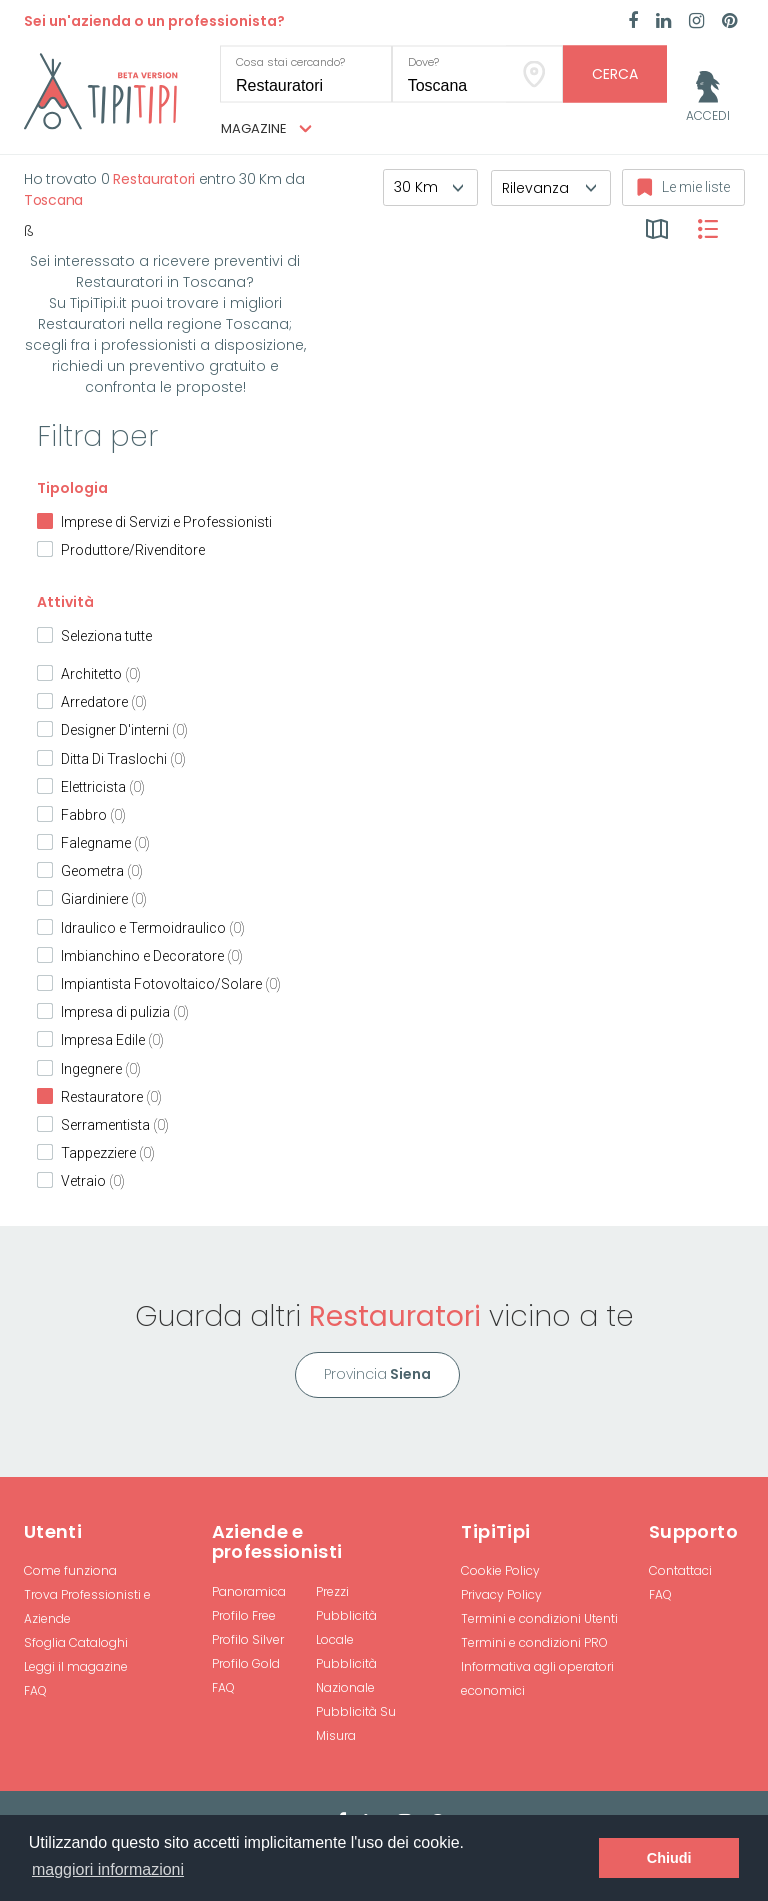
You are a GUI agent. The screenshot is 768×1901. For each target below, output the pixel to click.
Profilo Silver (248, 1639)
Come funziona (70, 1570)
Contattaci (680, 1570)
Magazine (266, 129)
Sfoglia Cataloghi (76, 1642)
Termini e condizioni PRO (534, 1642)
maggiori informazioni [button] (108, 1869)
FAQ (35, 1690)
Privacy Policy (501, 1594)
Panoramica (249, 1591)
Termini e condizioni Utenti (539, 1618)
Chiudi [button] (669, 1858)
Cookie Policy (500, 1570)
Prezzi (332, 1591)
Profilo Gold (246, 1663)
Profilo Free (244, 1615)
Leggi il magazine (76, 1666)
